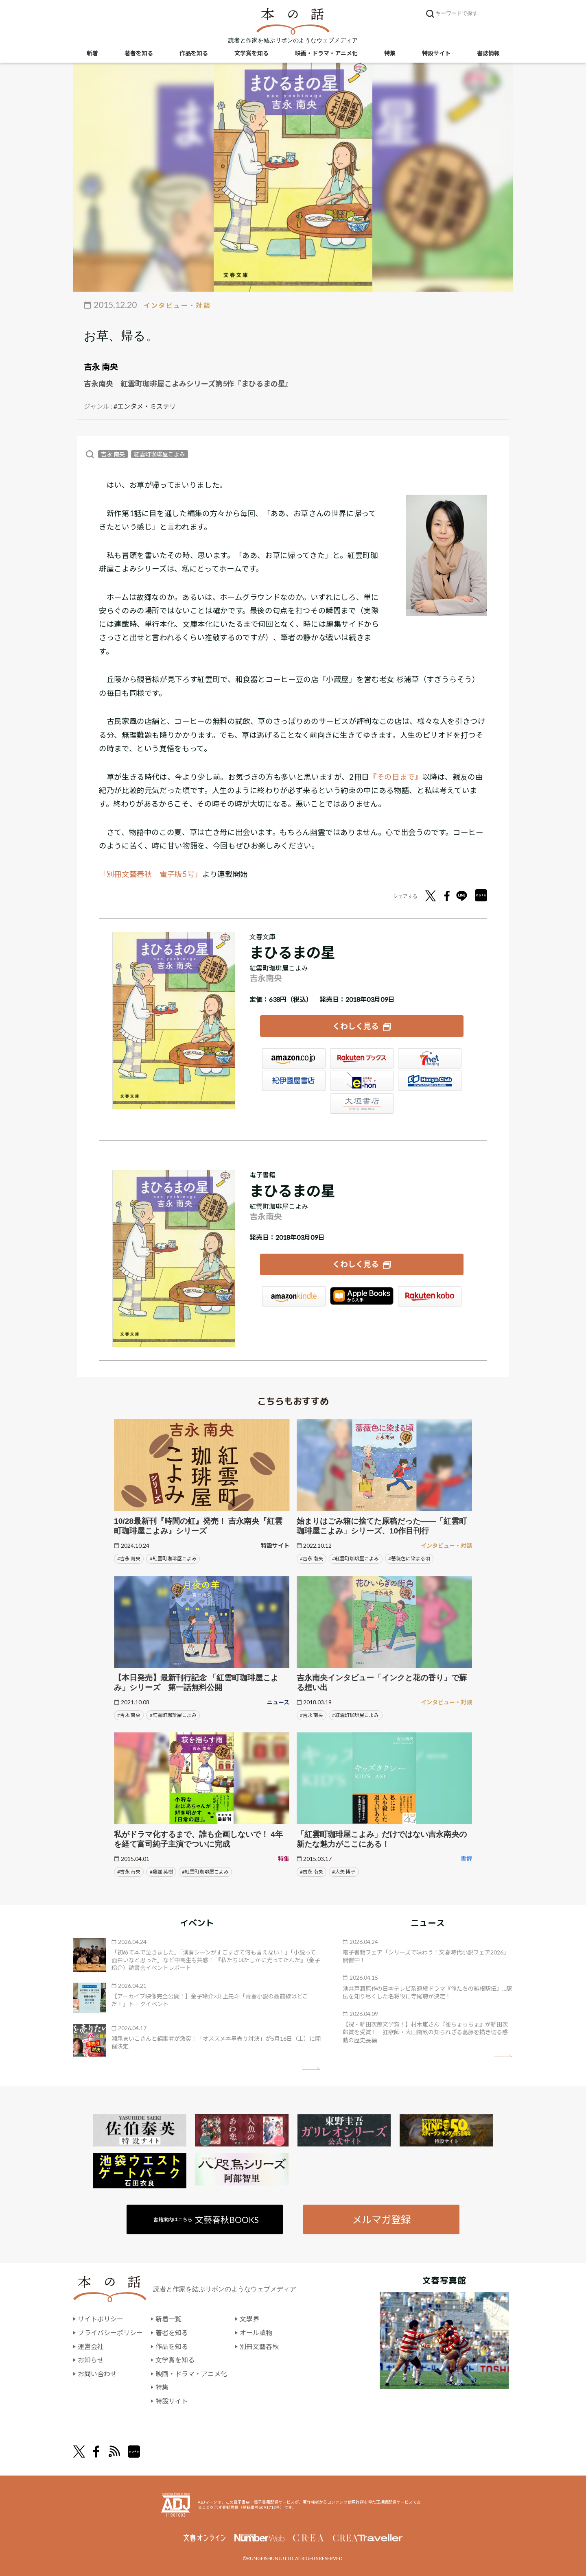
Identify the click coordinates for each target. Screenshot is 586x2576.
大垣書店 (362, 1103)
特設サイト (436, 53)
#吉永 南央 (128, 1558)
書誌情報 (488, 53)
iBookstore (362, 1296)
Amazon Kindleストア (294, 1296)
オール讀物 (256, 2332)
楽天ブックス (362, 1058)
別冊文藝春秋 (259, 2346)
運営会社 (91, 2346)
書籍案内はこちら (206, 2219)
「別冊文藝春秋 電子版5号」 (150, 874)
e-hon (362, 1081)
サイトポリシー (100, 2319)
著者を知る (139, 53)
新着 (92, 53)
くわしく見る (355, 1026)
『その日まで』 (395, 776)
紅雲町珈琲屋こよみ (159, 454)
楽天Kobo (429, 1296)
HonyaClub (429, 1081)
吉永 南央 (101, 366)
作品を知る (193, 53)
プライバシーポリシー (110, 2332)
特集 (390, 53)
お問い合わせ (97, 2374)
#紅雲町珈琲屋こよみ (173, 1558)
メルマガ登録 (381, 2219)
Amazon (294, 1058)
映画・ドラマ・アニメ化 (326, 53)
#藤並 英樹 (161, 1872)
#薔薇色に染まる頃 (409, 1558)
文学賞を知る (251, 53)
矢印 (311, 2068)
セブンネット (429, 1058)
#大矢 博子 (343, 1872)
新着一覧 (168, 2319)
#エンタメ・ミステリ (145, 406)
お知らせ (91, 2360)
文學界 (249, 2319)
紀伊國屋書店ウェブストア (294, 1081)
